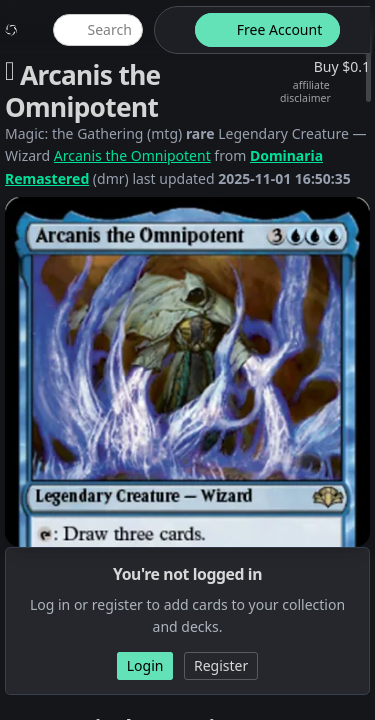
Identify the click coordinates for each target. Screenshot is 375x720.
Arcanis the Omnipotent (132, 155)
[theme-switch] (171, 30)
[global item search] (98, 30)
